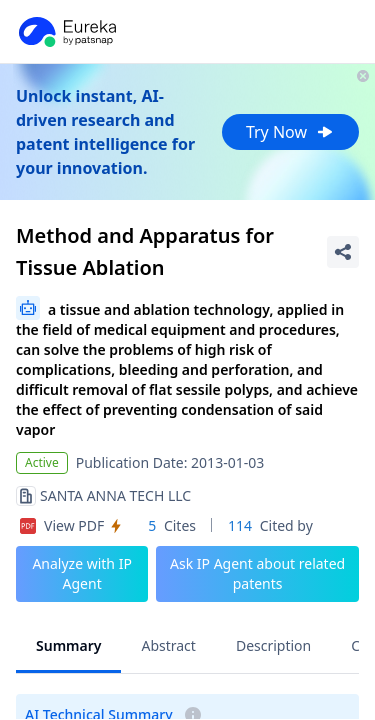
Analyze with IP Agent (82, 573)
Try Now (290, 132)
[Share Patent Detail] (343, 252)
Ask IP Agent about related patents (257, 573)
